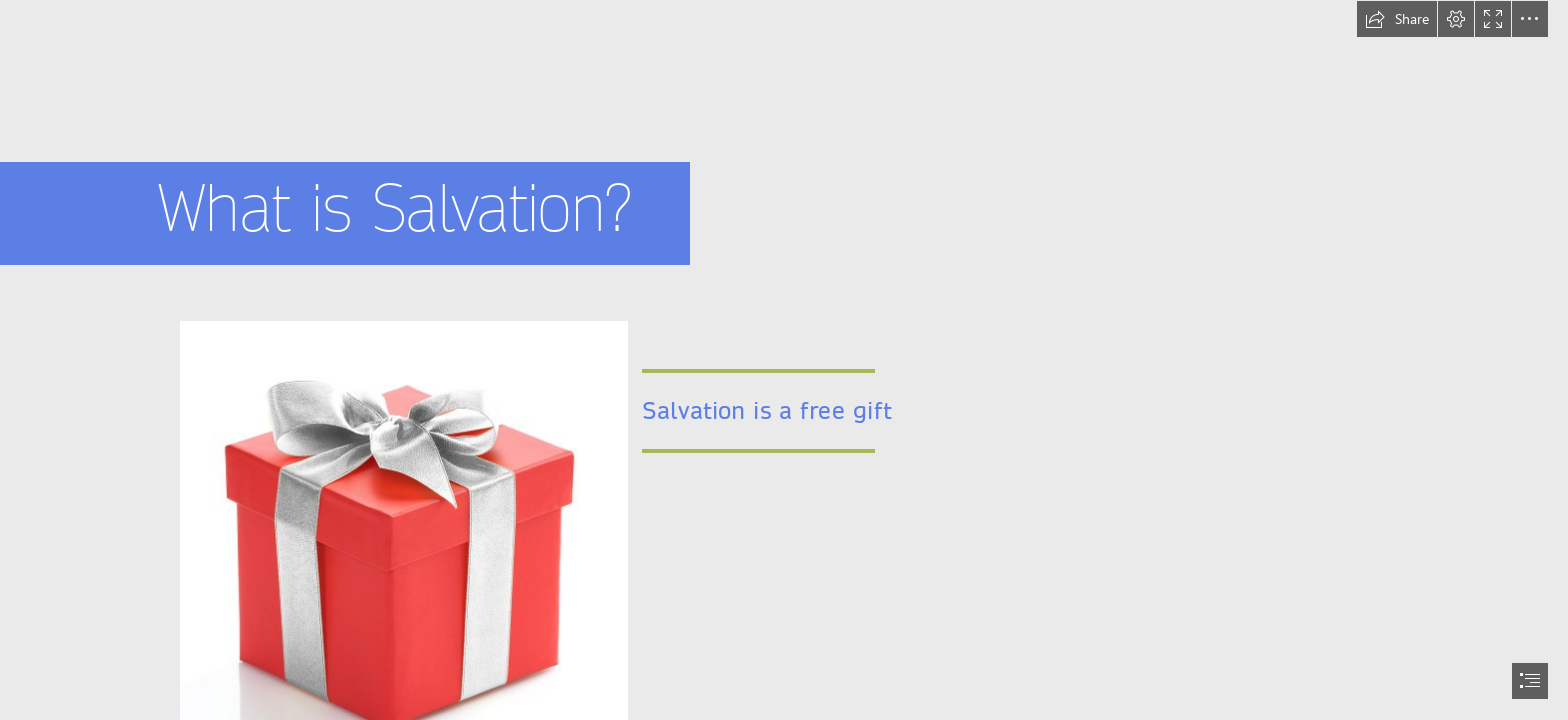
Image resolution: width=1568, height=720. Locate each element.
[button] (1397, 19)
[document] (784, 360)
